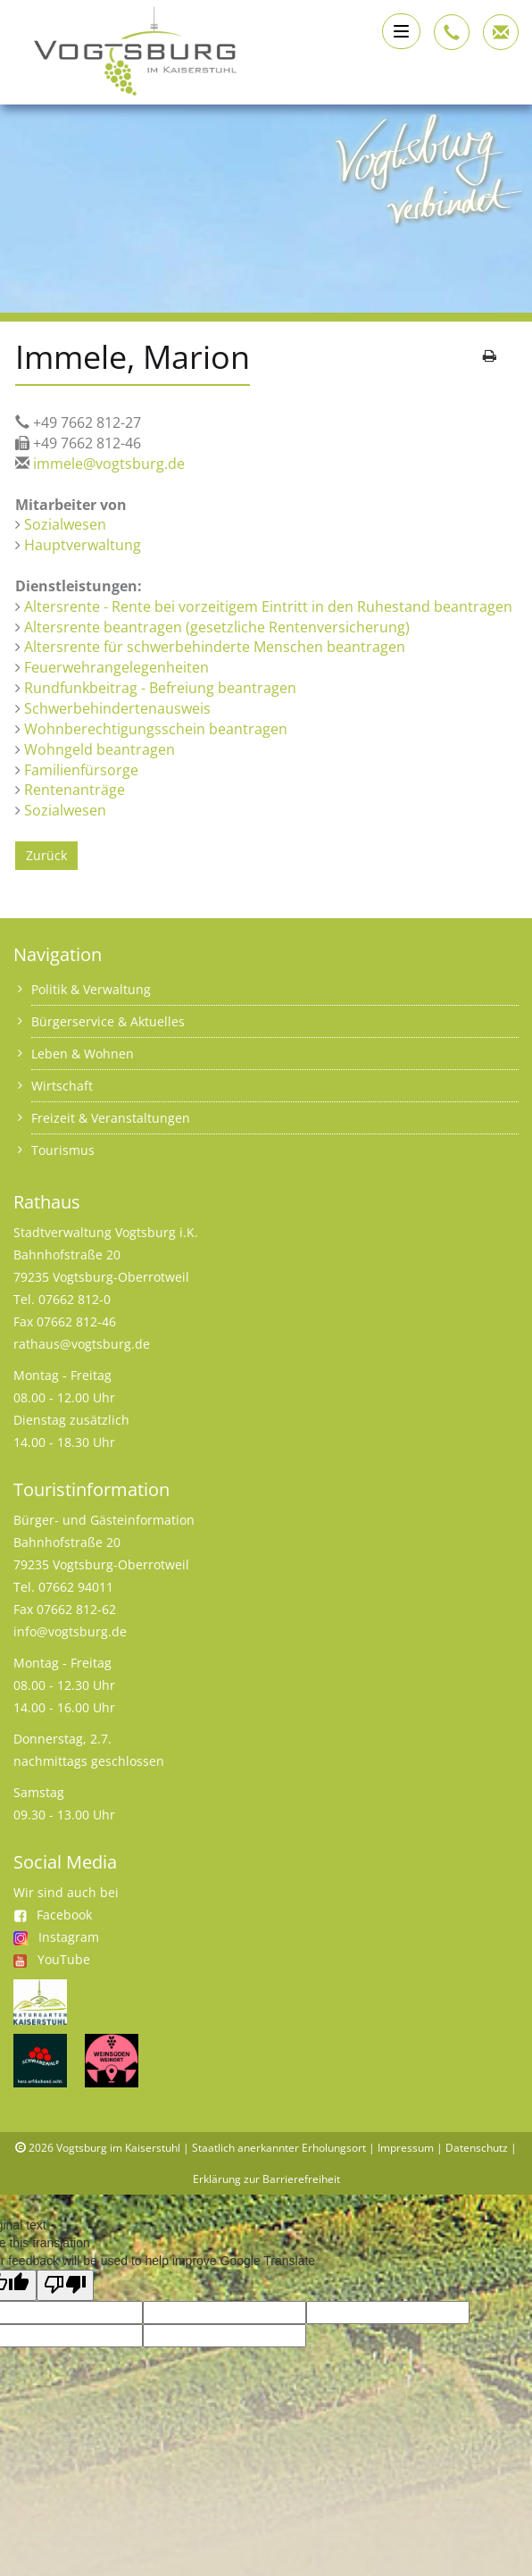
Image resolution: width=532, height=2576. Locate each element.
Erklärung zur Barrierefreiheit (266, 2179)
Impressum (406, 2147)
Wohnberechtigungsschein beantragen (155, 729)
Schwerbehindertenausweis (117, 708)
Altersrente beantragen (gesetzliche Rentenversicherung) (217, 627)
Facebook (52, 1914)
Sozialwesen (65, 524)
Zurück (46, 855)
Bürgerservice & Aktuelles (108, 1021)
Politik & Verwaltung (91, 989)
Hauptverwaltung (82, 545)
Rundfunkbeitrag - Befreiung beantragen (160, 688)
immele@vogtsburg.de (109, 463)
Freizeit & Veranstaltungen (110, 1117)
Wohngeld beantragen (99, 749)
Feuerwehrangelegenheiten (116, 667)
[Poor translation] (65, 2285)
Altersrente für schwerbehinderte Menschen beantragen (214, 647)
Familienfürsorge (81, 770)
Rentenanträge (74, 789)
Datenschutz (476, 2147)
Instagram (68, 1936)
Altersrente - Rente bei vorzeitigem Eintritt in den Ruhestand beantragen (268, 606)
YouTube (63, 1959)
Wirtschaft (62, 1085)
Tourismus (63, 1150)
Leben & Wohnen (82, 1053)
